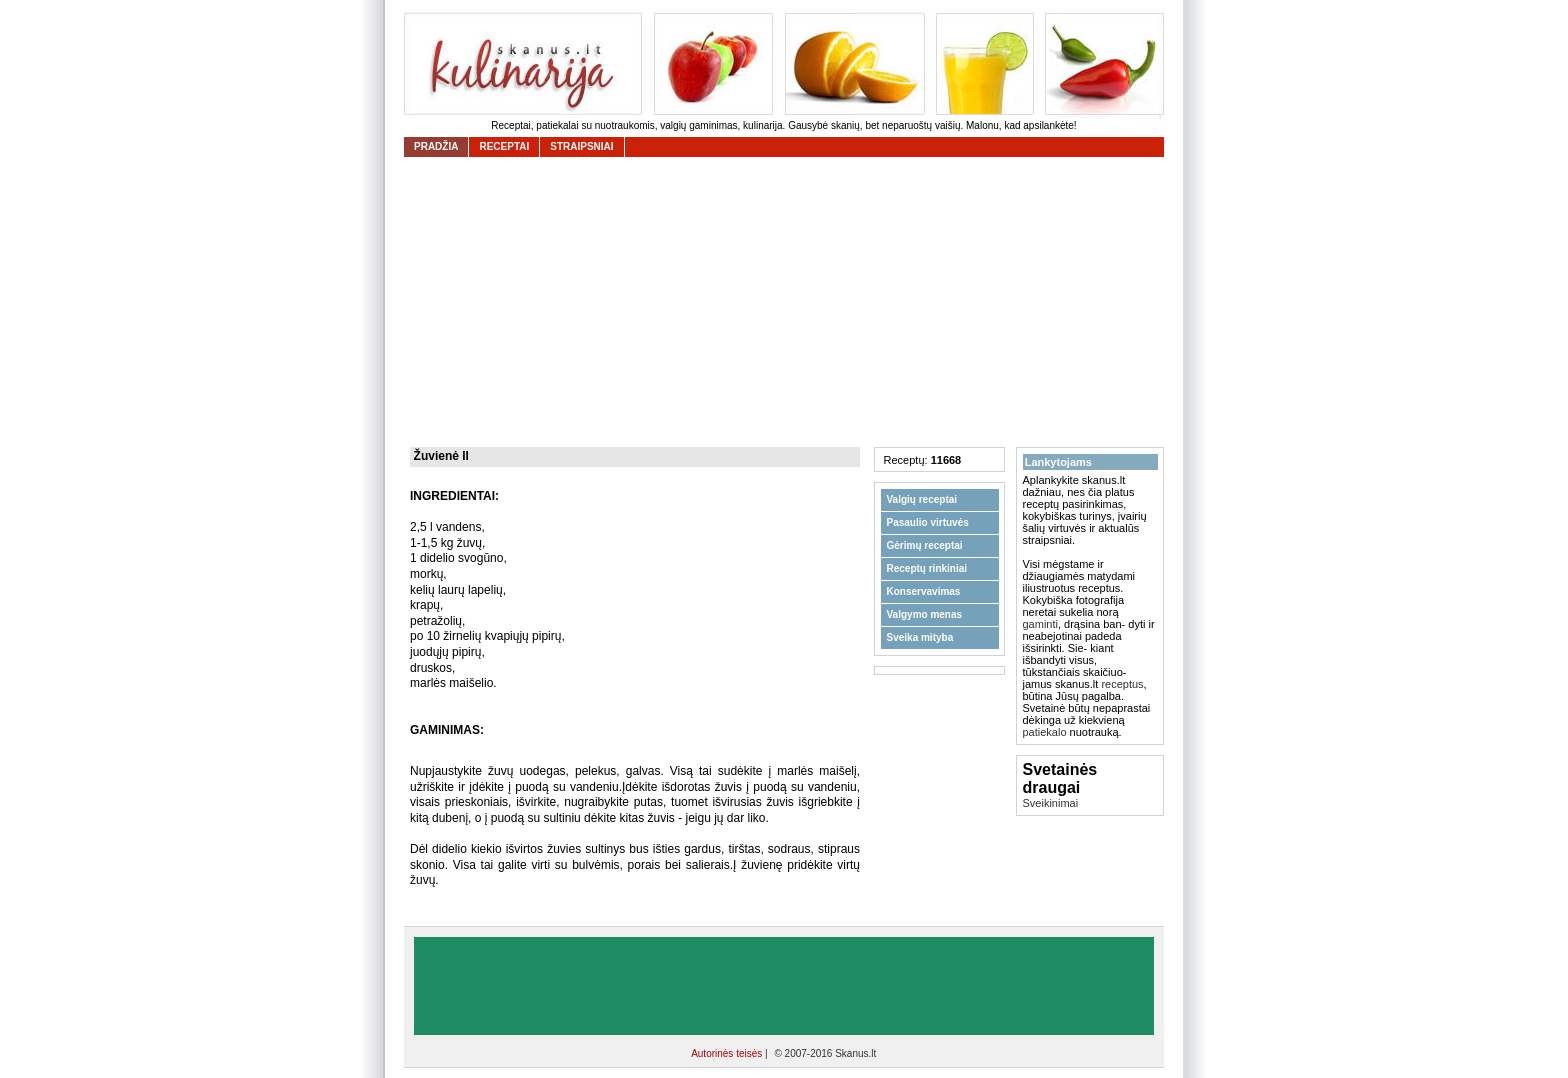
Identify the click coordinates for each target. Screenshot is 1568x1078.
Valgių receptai (922, 499)
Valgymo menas (925, 614)
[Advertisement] (789, 302)
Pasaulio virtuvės (928, 522)
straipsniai (581, 146)
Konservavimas (924, 591)
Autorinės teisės (728, 1053)
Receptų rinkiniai (927, 568)
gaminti (1040, 624)
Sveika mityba (920, 637)
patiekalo (1045, 732)
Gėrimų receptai (925, 545)
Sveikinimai (1051, 803)
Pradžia (436, 146)
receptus (1122, 684)
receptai (504, 146)
